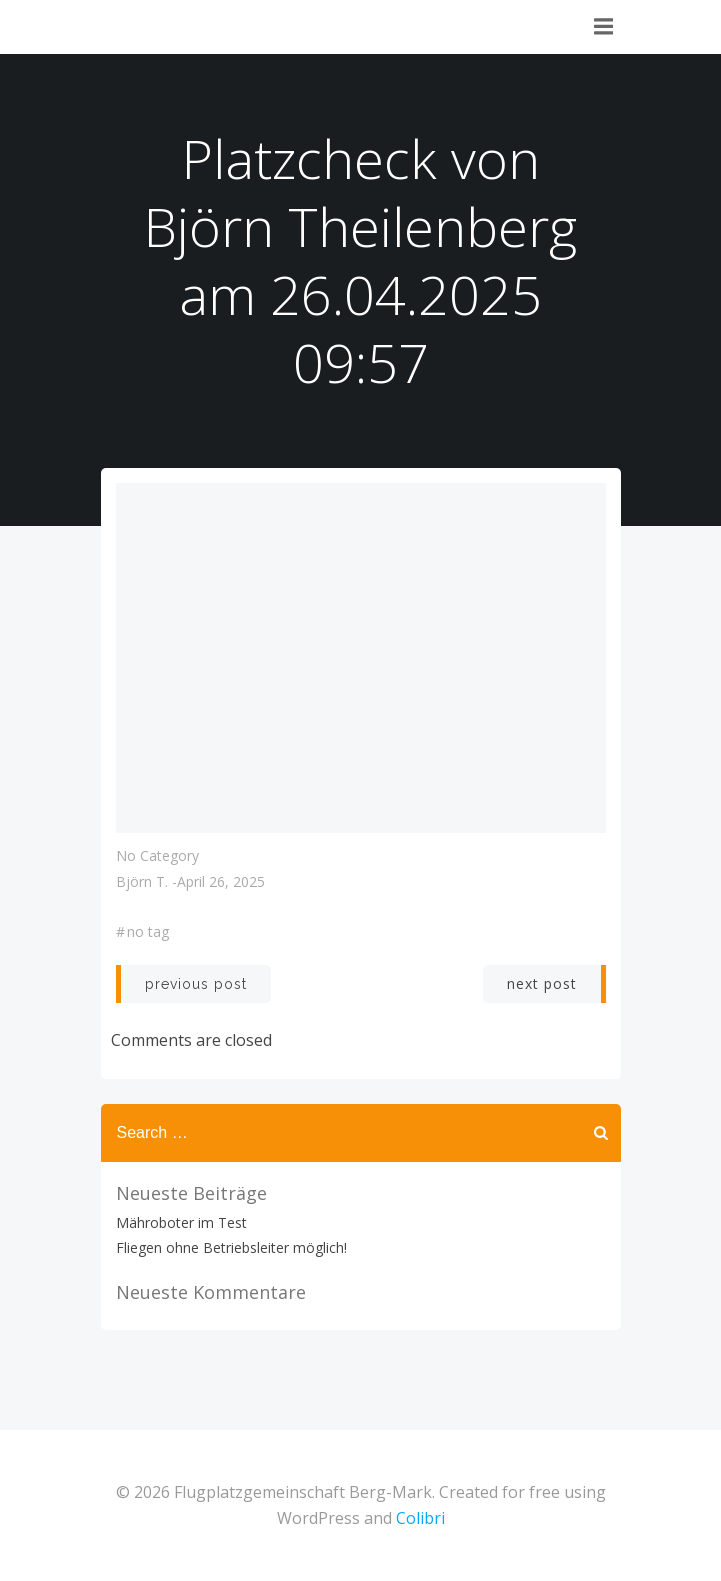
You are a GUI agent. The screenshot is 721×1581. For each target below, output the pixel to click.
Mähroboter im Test (181, 1222)
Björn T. (142, 881)
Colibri (420, 1518)
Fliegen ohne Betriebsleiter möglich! (231, 1247)
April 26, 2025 (221, 881)
